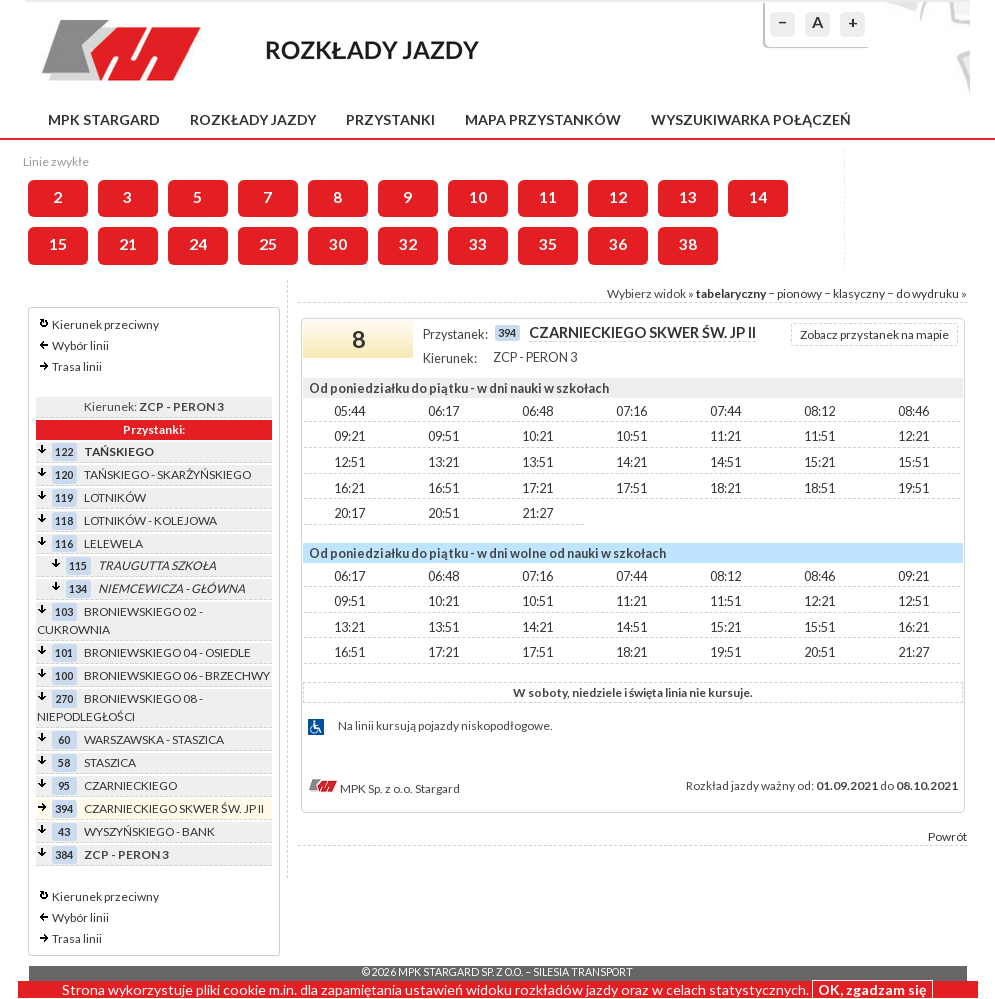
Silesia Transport (583, 972)
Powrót (947, 836)
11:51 (819, 436)
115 (78, 565)
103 (64, 611)
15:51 (913, 462)
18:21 (725, 488)
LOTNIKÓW (115, 497)
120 (64, 474)
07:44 (725, 411)
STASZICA (110, 762)
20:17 (349, 513)
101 (64, 652)
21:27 (537, 513)
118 (64, 520)
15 (58, 244)
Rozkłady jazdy (253, 119)
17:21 (537, 488)
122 (64, 451)
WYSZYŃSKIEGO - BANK (149, 831)
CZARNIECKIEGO (130, 785)
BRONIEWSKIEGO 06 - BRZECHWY (177, 675)
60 (64, 739)
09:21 (349, 436)
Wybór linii (80, 345)
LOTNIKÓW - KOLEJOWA (150, 520)
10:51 (631, 436)
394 (64, 808)
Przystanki (390, 119)
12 (618, 197)
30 (338, 244)
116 (64, 543)
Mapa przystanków (543, 119)
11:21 (725, 436)
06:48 (537, 411)
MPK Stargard (104, 119)
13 (688, 197)
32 (408, 244)
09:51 (443, 436)
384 (64, 854)
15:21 (819, 462)
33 (478, 244)
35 (548, 244)
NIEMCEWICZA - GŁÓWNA (171, 588)
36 (618, 244)
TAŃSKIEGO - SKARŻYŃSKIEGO (167, 474)
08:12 (819, 411)
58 (64, 762)
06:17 (443, 411)
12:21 (913, 436)
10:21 (537, 436)
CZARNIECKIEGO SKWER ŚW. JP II (174, 808)
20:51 (443, 513)
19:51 (913, 488)
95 (64, 785)
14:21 (631, 462)
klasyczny (859, 293)
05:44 (349, 411)
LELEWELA (113, 543)
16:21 (349, 488)
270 (64, 698)
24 (198, 244)
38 (688, 244)
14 (758, 197)
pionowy (799, 293)
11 (548, 197)
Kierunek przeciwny (105, 324)
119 (64, 497)
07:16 (631, 411)
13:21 (443, 462)
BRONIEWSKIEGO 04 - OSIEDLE (167, 652)
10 (478, 197)
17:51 (631, 488)
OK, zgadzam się (872, 989)
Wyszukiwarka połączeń (751, 119)
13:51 (537, 462)
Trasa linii (77, 366)
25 (268, 244)
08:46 (913, 411)
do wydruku (927, 293)
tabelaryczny (731, 293)
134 (78, 588)
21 (128, 244)
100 (64, 675)
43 (64, 831)
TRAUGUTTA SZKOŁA (157, 565)
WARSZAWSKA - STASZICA (154, 739)
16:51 (443, 488)
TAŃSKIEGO (119, 451)
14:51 (725, 462)
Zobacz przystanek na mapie (874, 334)
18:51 (819, 488)
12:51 (349, 462)
